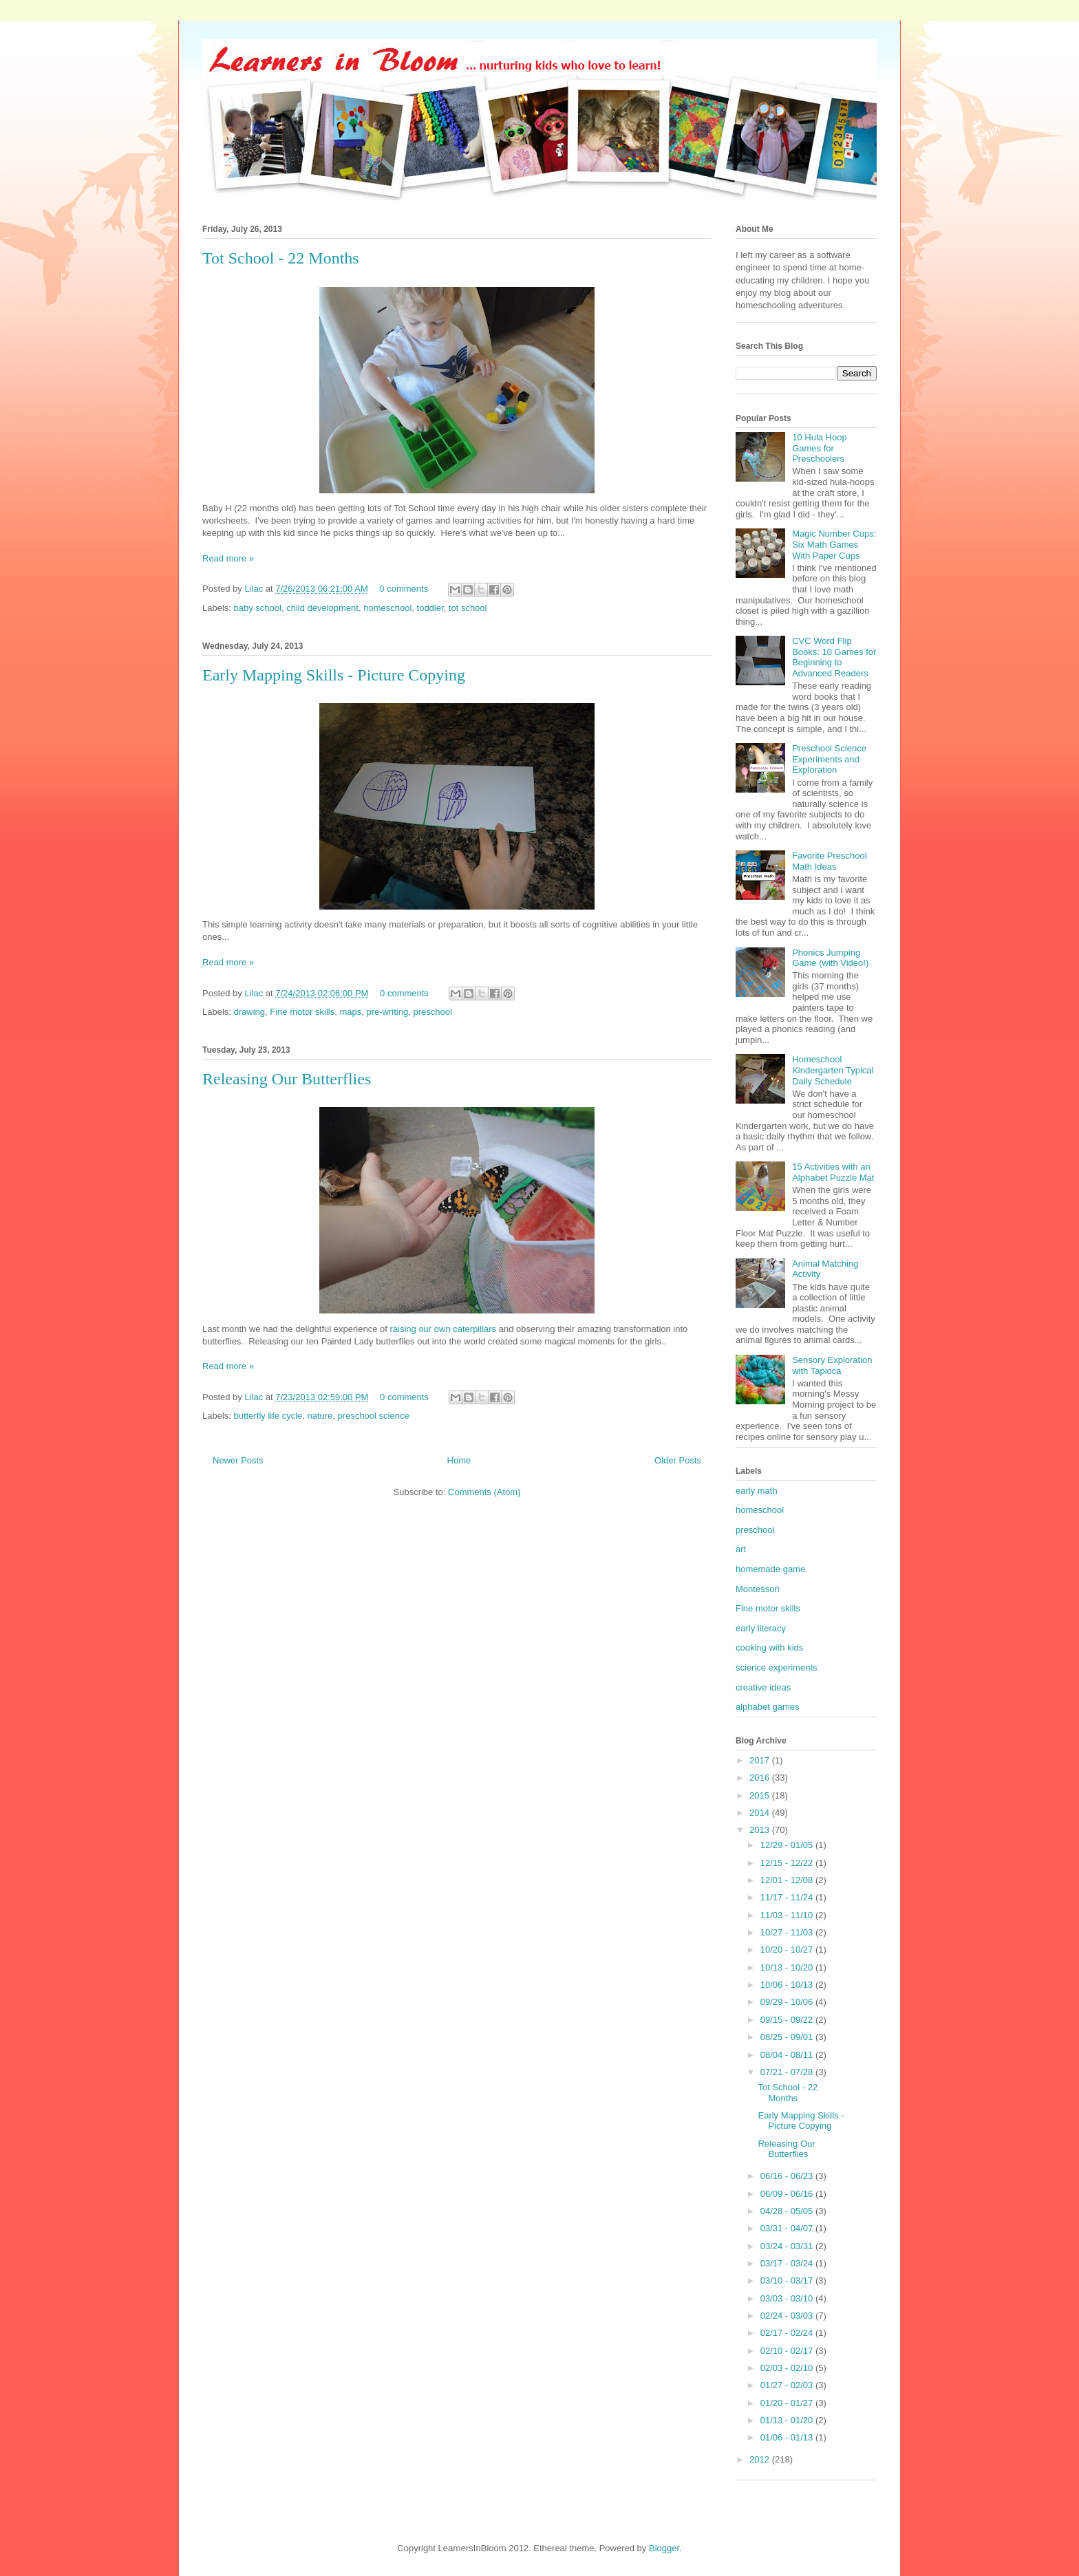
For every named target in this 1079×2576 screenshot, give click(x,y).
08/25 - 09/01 (787, 2037)
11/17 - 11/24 (787, 1897)
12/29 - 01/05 (787, 1845)
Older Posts (677, 1460)
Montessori (758, 1589)
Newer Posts (238, 1460)
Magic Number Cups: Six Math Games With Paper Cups (834, 544)
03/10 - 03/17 (787, 2280)
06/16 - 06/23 (787, 2176)
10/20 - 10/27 (787, 1949)
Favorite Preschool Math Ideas (829, 861)
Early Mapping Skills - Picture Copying (333, 675)
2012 (760, 2459)
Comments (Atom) (484, 1492)
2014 (760, 1812)
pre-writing (388, 1012)
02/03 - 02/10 (787, 2368)
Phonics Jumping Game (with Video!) (830, 958)
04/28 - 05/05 (787, 2211)
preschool (432, 1012)
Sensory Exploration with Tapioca (832, 1365)
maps (350, 1012)
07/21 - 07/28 (787, 2072)
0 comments (403, 588)
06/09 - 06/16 (787, 2194)
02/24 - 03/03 (787, 2315)
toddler (430, 608)
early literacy (761, 1628)
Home (459, 1460)
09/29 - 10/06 (787, 2002)
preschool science (373, 1415)
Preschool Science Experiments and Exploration (829, 759)
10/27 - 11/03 (787, 1932)
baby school (257, 608)
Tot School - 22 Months (280, 258)
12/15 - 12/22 (787, 1863)
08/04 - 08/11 (787, 2055)
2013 (760, 1830)
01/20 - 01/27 (787, 2403)
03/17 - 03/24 (787, 2263)
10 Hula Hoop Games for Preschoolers (819, 448)
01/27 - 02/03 (787, 2385)
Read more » (228, 558)
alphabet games (768, 1707)
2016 (760, 1777)
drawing (250, 1012)
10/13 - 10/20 (787, 1967)
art (741, 1549)
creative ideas (763, 1687)
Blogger (664, 2548)
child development (322, 608)
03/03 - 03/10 (787, 2298)
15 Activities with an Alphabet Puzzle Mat (833, 1172)
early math (757, 1490)
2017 (760, 1760)
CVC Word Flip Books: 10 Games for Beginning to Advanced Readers (834, 657)
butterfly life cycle (268, 1415)
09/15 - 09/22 (787, 2020)
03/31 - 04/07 (787, 2228)
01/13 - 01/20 (787, 2420)
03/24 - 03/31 (787, 2246)
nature (319, 1415)
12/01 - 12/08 (787, 1880)
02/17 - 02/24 (787, 2333)
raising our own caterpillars (442, 1329)
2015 (760, 1795)
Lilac (254, 588)
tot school (468, 608)
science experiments (777, 1667)
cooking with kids (769, 1647)
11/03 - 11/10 (787, 1915)
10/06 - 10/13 (787, 1984)
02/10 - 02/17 (787, 2351)
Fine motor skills (302, 1012)
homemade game (770, 1569)
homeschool (387, 608)
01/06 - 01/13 (787, 2437)
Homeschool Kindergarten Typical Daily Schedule (832, 1070)
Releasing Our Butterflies (286, 1079)
